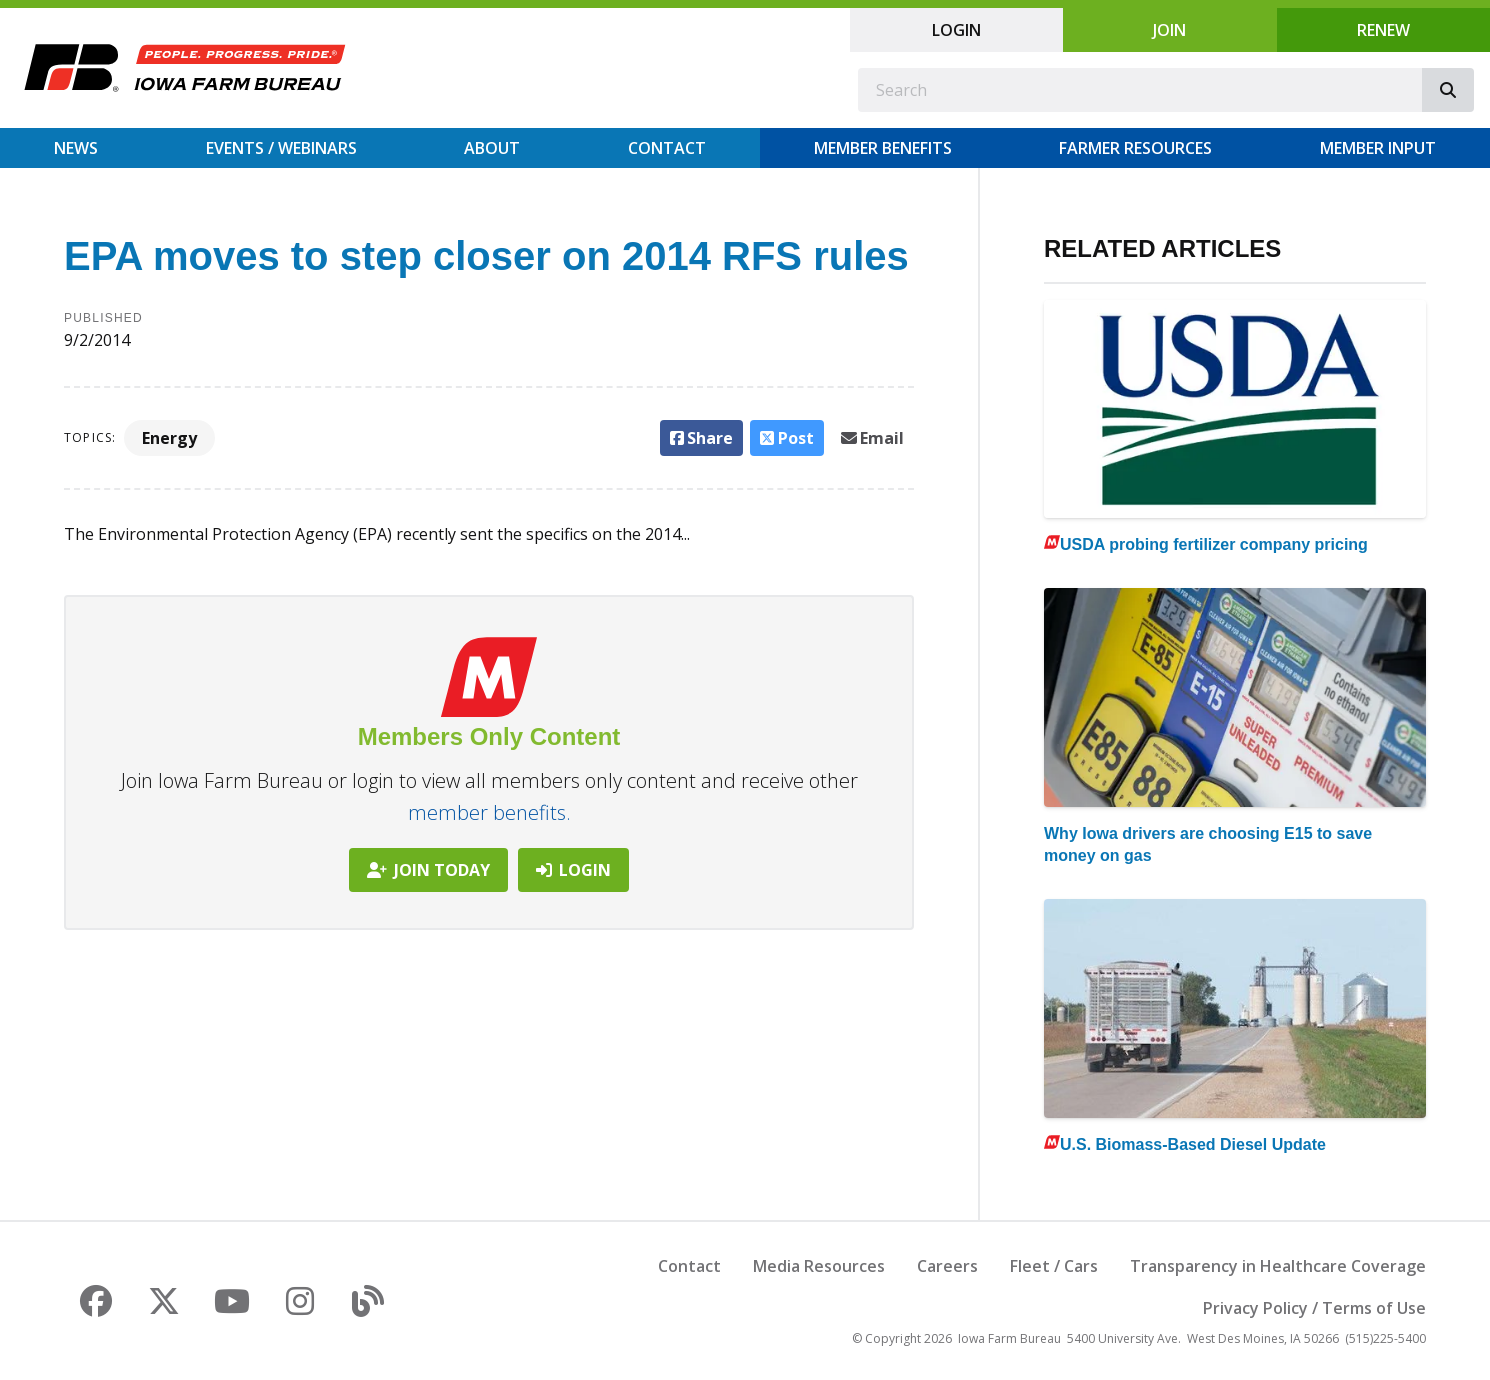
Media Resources (819, 1266)
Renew (1383, 30)
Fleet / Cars (1054, 1266)
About (492, 148)
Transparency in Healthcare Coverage (1278, 1266)
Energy (169, 438)
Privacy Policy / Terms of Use (1314, 1308)
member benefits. (489, 812)
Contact (667, 148)
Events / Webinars (281, 148)
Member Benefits (883, 148)
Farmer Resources (1135, 148)
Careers (947, 1266)
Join (1169, 30)
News (76, 148)
